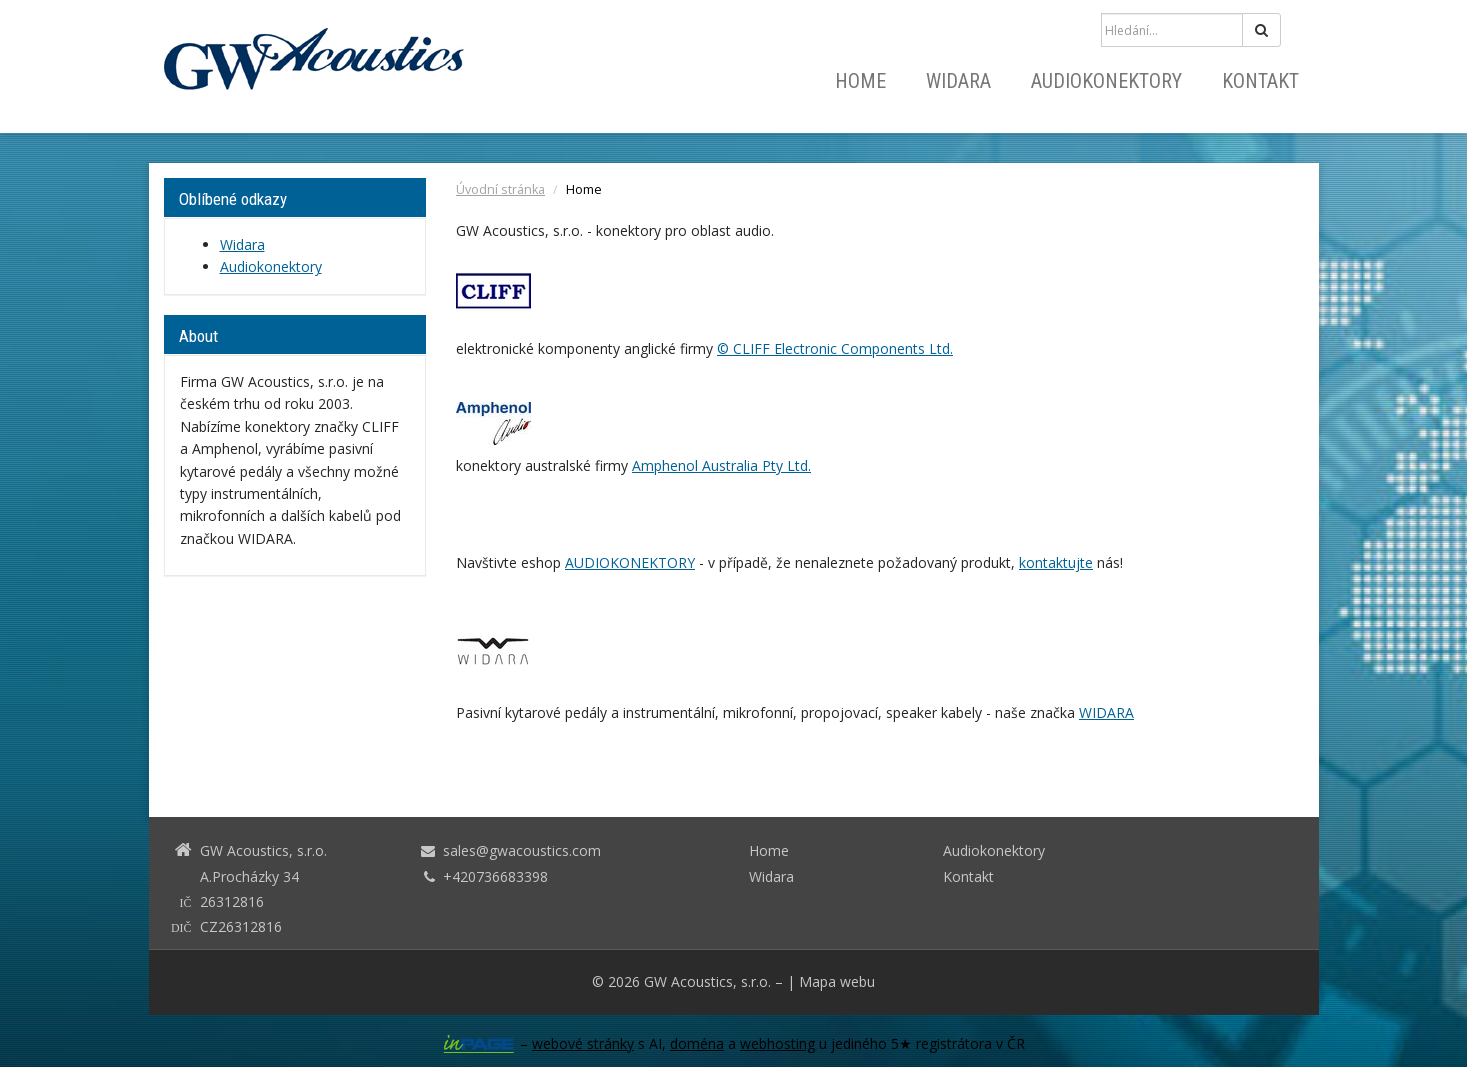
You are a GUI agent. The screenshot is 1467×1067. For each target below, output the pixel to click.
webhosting (777, 1043)
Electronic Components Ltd (860, 348)
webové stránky (583, 1043)
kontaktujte (1056, 562)
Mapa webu (837, 981)
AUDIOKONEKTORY (630, 562)
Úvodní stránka (500, 189)
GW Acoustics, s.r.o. (707, 981)
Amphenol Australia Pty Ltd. (721, 465)
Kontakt (1260, 81)
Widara (958, 81)
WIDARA (1106, 712)
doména (697, 1043)
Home (860, 81)
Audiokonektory (1106, 81)
